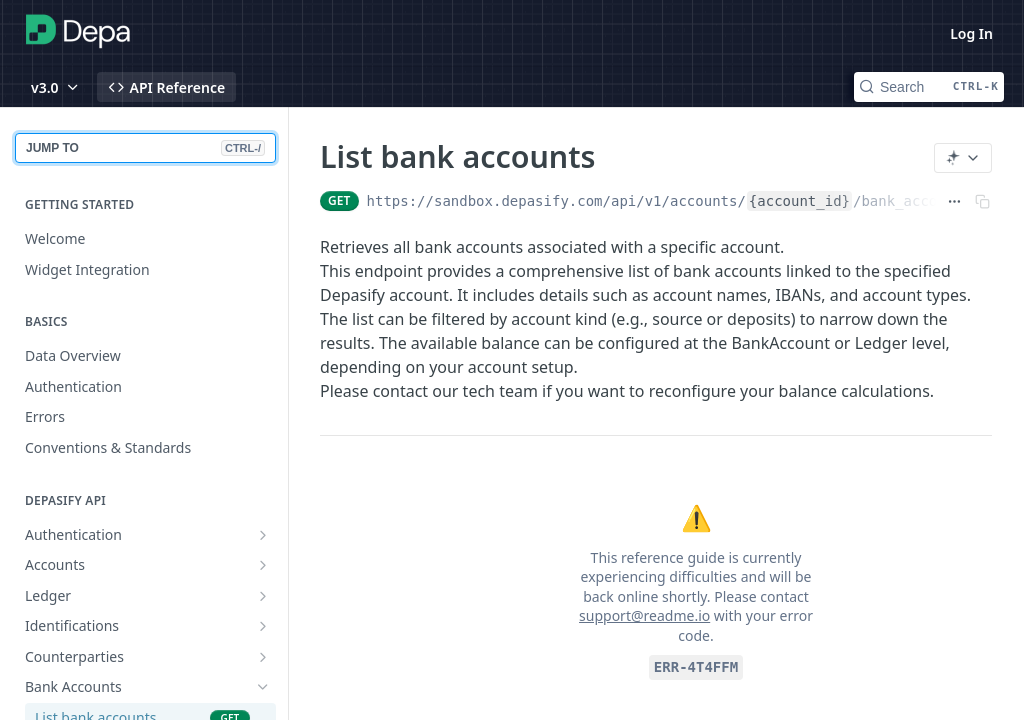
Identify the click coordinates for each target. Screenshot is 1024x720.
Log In (971, 33)
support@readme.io (644, 615)
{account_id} (799, 201)
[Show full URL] (954, 201)
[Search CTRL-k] (929, 87)
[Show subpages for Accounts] (263, 565)
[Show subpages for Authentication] (263, 535)
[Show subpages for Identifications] (263, 626)
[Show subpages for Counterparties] (263, 657)
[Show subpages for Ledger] (263, 596)
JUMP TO (145, 148)
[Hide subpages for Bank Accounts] (263, 687)
